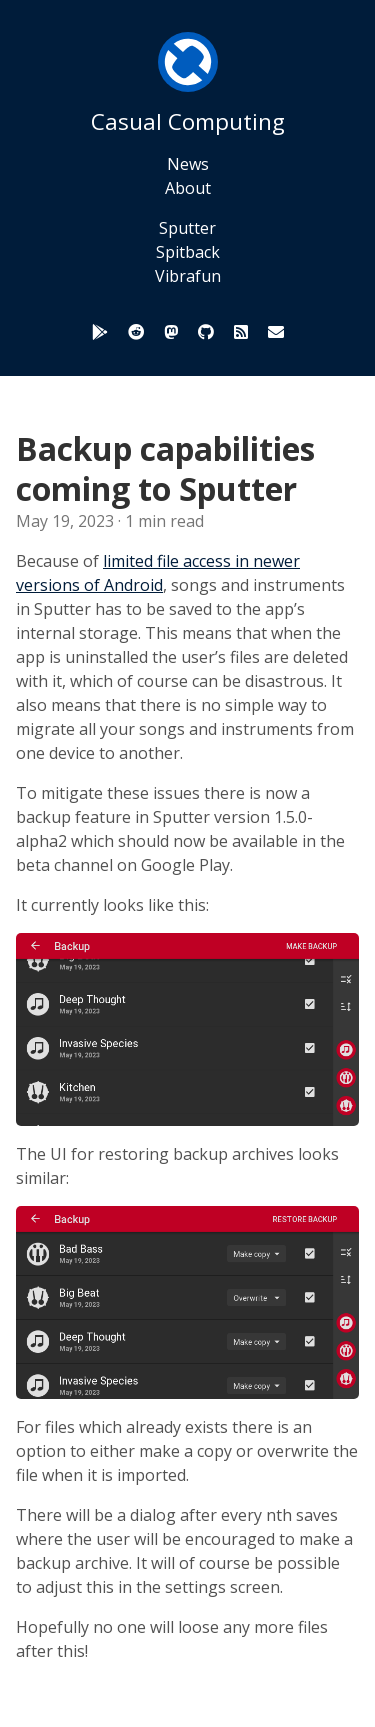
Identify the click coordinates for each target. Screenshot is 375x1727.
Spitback (188, 252)
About (188, 188)
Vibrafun (188, 276)
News (188, 164)
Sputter (187, 228)
